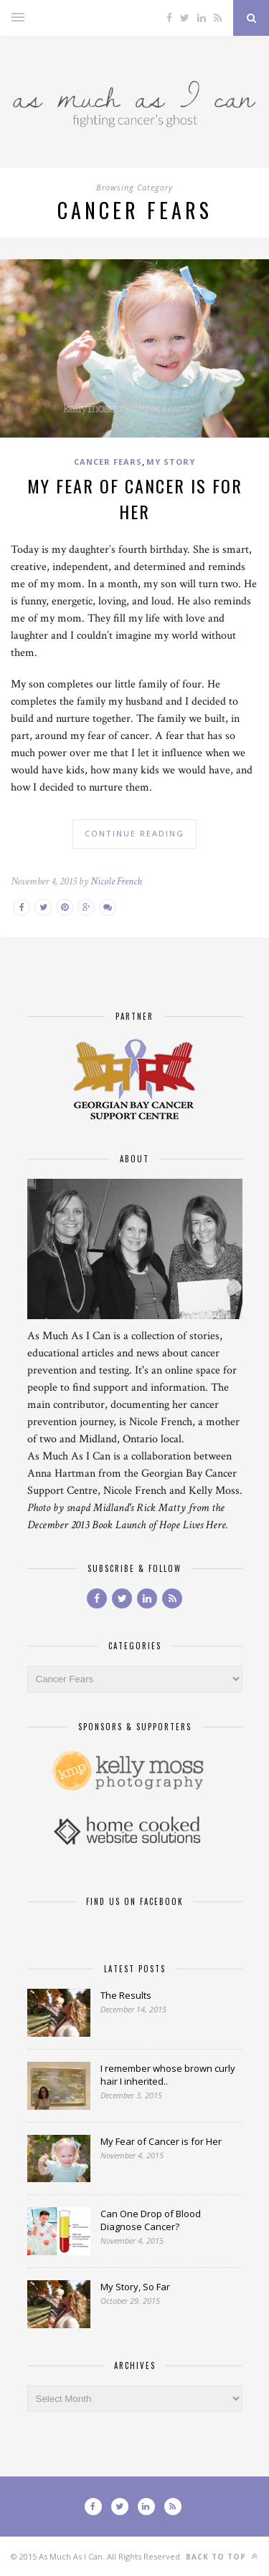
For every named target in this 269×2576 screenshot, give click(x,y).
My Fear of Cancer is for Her (134, 498)
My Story (170, 461)
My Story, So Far (135, 2286)
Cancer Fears (108, 461)
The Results (125, 1995)
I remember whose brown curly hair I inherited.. (167, 2075)
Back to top (222, 2556)
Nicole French (116, 881)
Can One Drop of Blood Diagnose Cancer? (150, 2220)
